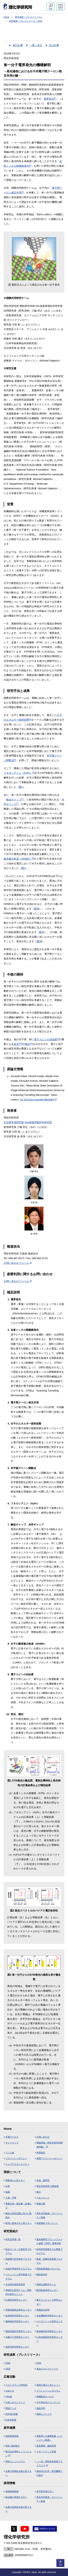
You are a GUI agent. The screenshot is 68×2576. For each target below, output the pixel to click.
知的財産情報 (11, 2436)
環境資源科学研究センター (18, 2331)
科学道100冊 (11, 2414)
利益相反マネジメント (47, 2223)
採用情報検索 (11, 2491)
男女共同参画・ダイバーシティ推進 (49, 2215)
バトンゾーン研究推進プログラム (18, 2276)
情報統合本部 (43, 2310)
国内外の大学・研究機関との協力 (49, 2473)
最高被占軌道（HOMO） (19, 858)
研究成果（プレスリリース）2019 (25, 21)
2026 (7, 2363)
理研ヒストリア (44, 2414)
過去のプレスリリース (47, 2369)
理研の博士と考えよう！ (48, 2385)
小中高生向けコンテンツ (48, 2402)
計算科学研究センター (16, 2300)
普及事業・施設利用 (46, 2446)
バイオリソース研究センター (49, 2323)
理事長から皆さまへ (15, 2180)
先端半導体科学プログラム (18, 2269)
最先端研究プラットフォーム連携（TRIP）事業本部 (49, 2241)
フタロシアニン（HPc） (19, 772)
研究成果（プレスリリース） (29, 17)
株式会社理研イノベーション (18, 2453)
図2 (23, 868)
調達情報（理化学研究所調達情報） (49, 2144)
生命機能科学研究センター (49, 2315)
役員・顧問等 (43, 2180)
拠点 (38, 2192)
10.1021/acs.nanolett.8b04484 (38, 1099)
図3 (36, 908)
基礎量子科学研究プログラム (18, 2261)
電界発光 (50, 98)
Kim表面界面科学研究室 (38, 1122)
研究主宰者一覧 (13, 2239)
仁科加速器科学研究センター (49, 2339)
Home (6, 17)
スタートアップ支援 (46, 2451)
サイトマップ (11, 2142)
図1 (21, 787)
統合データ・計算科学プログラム (18, 2251)
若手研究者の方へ (45, 2491)
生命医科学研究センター (17, 2315)
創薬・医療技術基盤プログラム (49, 2261)
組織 (7, 2192)
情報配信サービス (45, 2396)
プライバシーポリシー (16, 2158)
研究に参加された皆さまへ (18, 2223)
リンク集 (9, 2152)
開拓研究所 (41, 2274)
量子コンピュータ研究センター (49, 2302)
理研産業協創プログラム (48, 2269)
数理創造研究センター (47, 2290)
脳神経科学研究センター (17, 2321)
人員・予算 (10, 2197)
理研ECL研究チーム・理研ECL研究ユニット (18, 2292)
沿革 (7, 2186)
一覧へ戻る (36, 45)
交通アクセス (11, 2137)
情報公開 (40, 2203)
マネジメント (43, 2197)
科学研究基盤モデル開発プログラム (49, 2251)
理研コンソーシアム (15, 2461)
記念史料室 (10, 2420)
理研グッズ (10, 2408)
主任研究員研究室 (14, 1122)
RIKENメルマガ (47, 2529)
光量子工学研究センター (17, 2337)
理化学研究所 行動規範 (47, 2186)
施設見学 (40, 2408)
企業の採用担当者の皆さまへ (18, 2473)
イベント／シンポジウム (48, 2391)
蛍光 (18, 1044)
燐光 (29, 1044)
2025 (38, 2363)
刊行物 (8, 2396)
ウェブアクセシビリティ (17, 2164)
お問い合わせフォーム (18, 1262)
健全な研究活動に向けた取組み (18, 2215)
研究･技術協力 (12, 2446)
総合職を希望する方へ (16, 2497)
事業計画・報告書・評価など (18, 2205)
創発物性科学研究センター (49, 2331)
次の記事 (54, 45)
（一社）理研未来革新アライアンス (49, 2463)
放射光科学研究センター (17, 2347)
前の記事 (18, 45)
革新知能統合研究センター (18, 2310)
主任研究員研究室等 (15, 2284)
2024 (7, 2369)
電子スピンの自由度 (46, 1039)
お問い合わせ (43, 2137)
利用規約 (40, 2152)
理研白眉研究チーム (46, 2284)
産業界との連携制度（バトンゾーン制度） (49, 2438)
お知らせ (9, 2391)
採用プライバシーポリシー (49, 2158)
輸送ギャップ (15, 799)
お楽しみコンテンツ (15, 2402)
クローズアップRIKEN (16, 2385)
